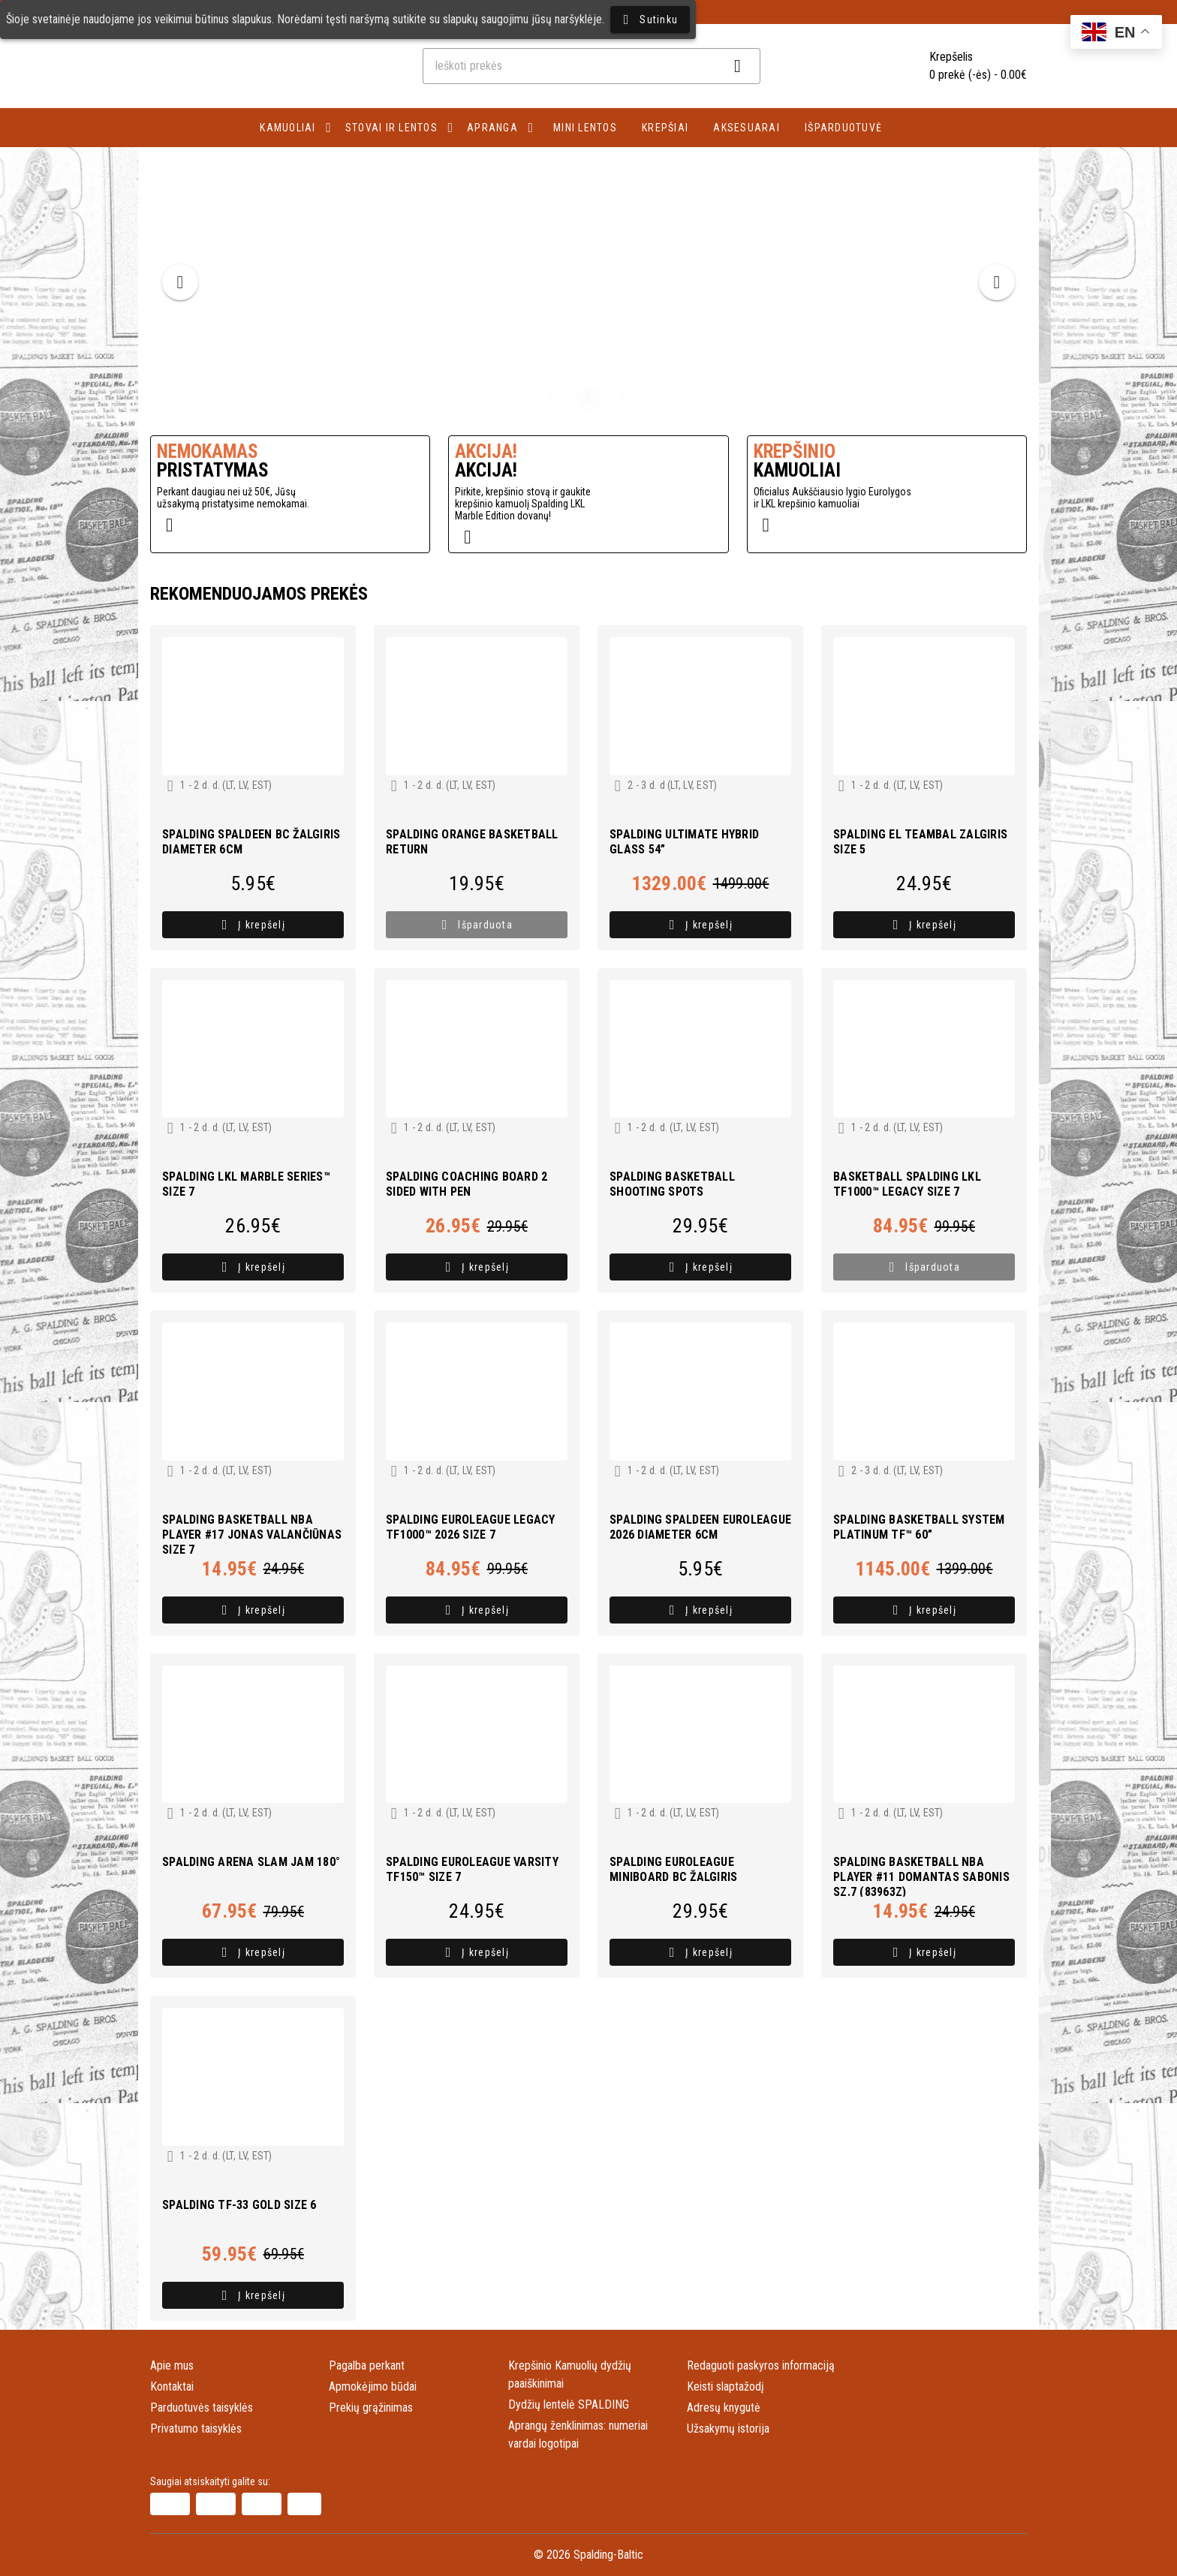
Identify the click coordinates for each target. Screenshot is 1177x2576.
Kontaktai (172, 2386)
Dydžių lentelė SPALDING (568, 2404)
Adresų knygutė (723, 2407)
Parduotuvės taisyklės (201, 2407)
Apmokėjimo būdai (373, 2386)
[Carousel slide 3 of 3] (625, 399)
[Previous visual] (180, 282)
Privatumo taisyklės (196, 2428)
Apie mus (172, 2365)
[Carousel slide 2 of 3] (588, 399)
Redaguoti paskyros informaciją (761, 2365)
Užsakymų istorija (728, 2428)
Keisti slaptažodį (725, 2386)
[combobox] (591, 66)
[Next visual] (997, 282)
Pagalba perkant (367, 2365)
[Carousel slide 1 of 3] (552, 399)
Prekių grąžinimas (371, 2407)
